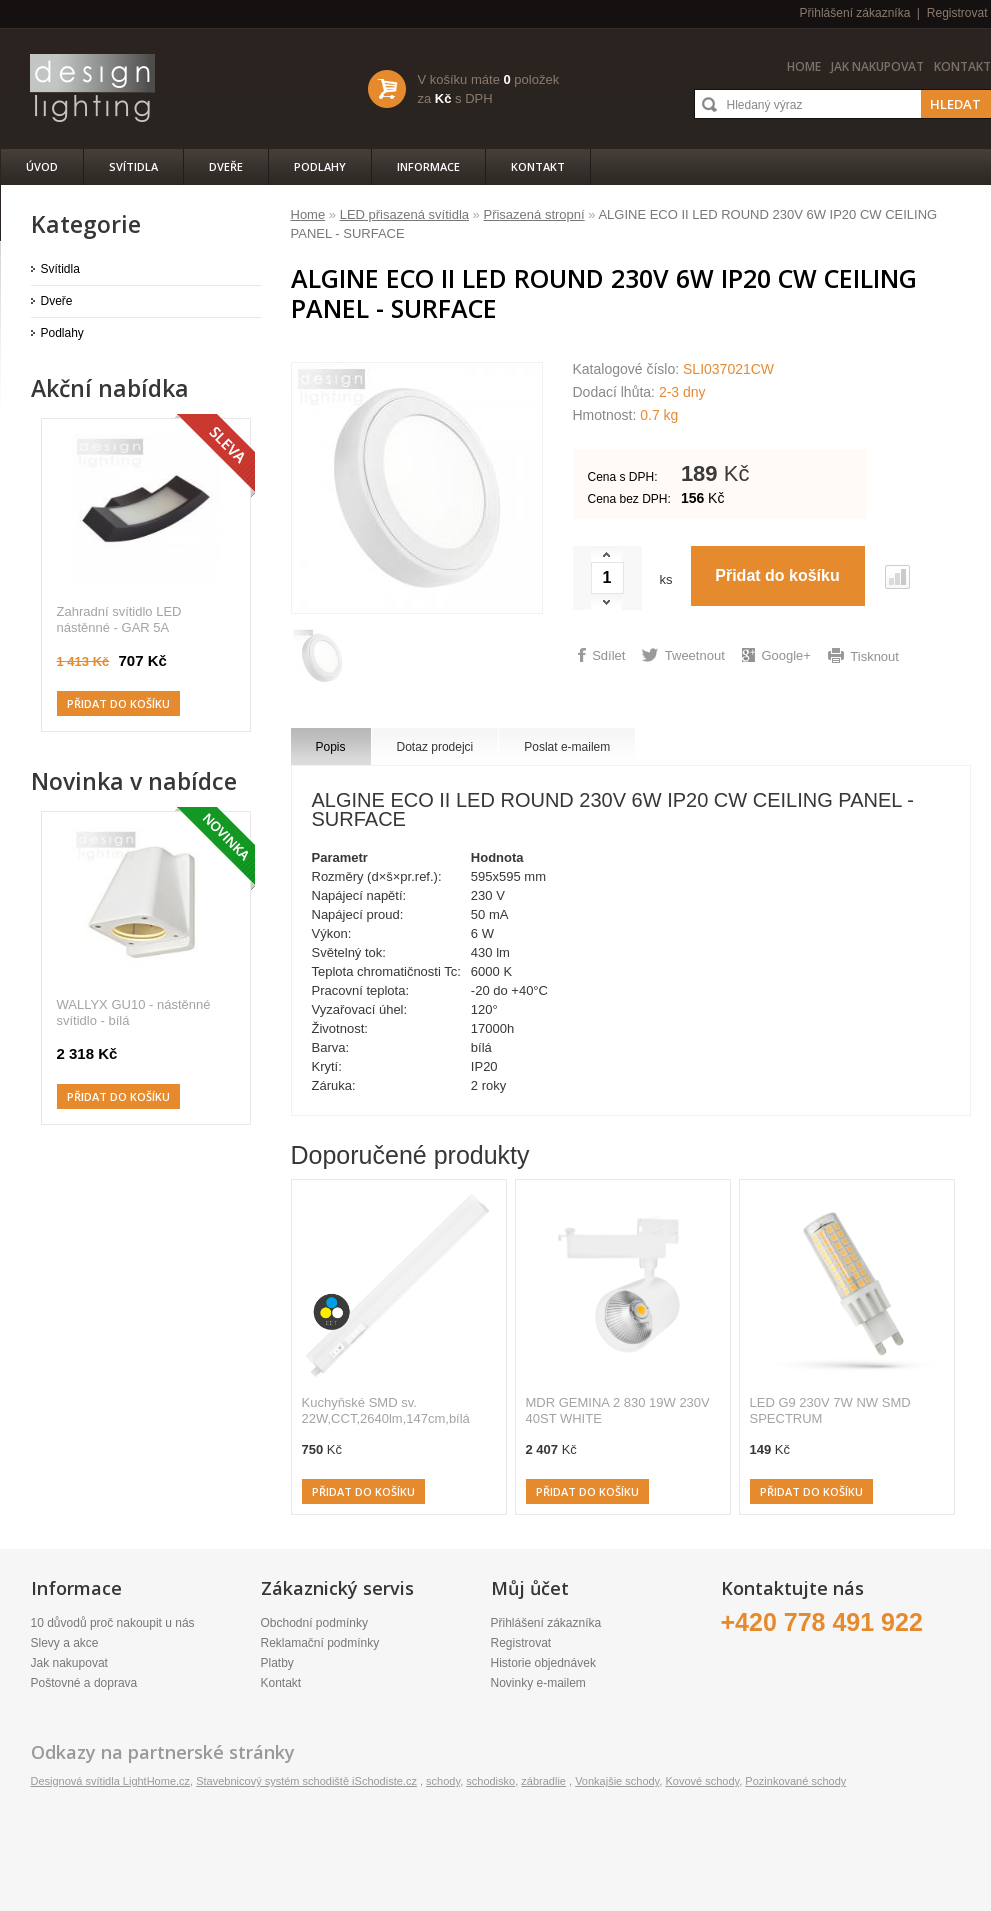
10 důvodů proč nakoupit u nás (113, 1623)
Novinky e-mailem (538, 1683)
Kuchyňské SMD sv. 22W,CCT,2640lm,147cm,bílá (386, 1410)
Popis (331, 747)
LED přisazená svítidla (404, 214)
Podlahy (320, 166)
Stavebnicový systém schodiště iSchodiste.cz (306, 1781)
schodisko (490, 1781)
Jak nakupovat (877, 66)
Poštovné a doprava (84, 1683)
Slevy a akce (65, 1643)
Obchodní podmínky (314, 1623)
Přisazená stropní (533, 214)
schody (443, 1781)
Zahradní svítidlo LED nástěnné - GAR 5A (119, 619)
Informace (428, 166)
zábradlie (543, 1781)
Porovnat (897, 577)
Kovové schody (702, 1781)
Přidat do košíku (363, 1491)
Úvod (42, 166)
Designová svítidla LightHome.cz (111, 1781)
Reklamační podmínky (320, 1643)
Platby (277, 1663)
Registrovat (957, 13)
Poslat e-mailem (567, 747)
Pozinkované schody (795, 1781)
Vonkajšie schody (617, 1781)
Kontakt (962, 66)
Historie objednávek (543, 1663)
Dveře (226, 166)
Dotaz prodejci (435, 747)
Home (804, 66)
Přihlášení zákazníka (855, 13)
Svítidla (133, 166)
